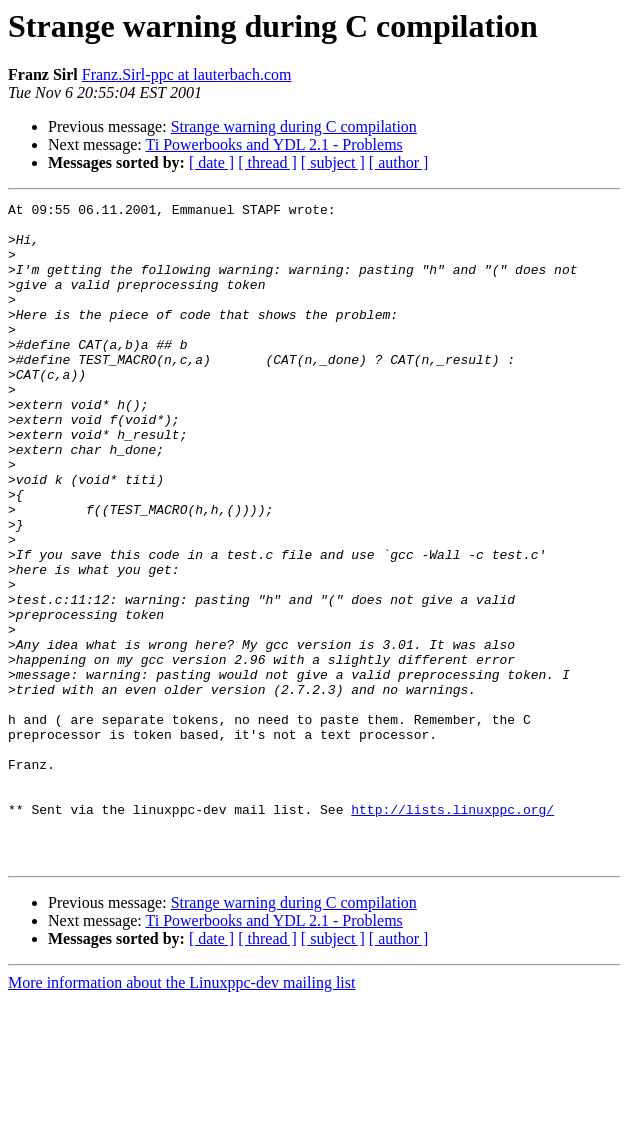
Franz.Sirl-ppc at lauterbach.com (187, 74)
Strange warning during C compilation (294, 126)
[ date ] (211, 162)
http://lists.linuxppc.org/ (452, 932)
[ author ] (399, 162)
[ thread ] (267, 162)
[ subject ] (333, 162)
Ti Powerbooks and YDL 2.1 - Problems (273, 144)
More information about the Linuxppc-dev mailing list (181, 1114)
